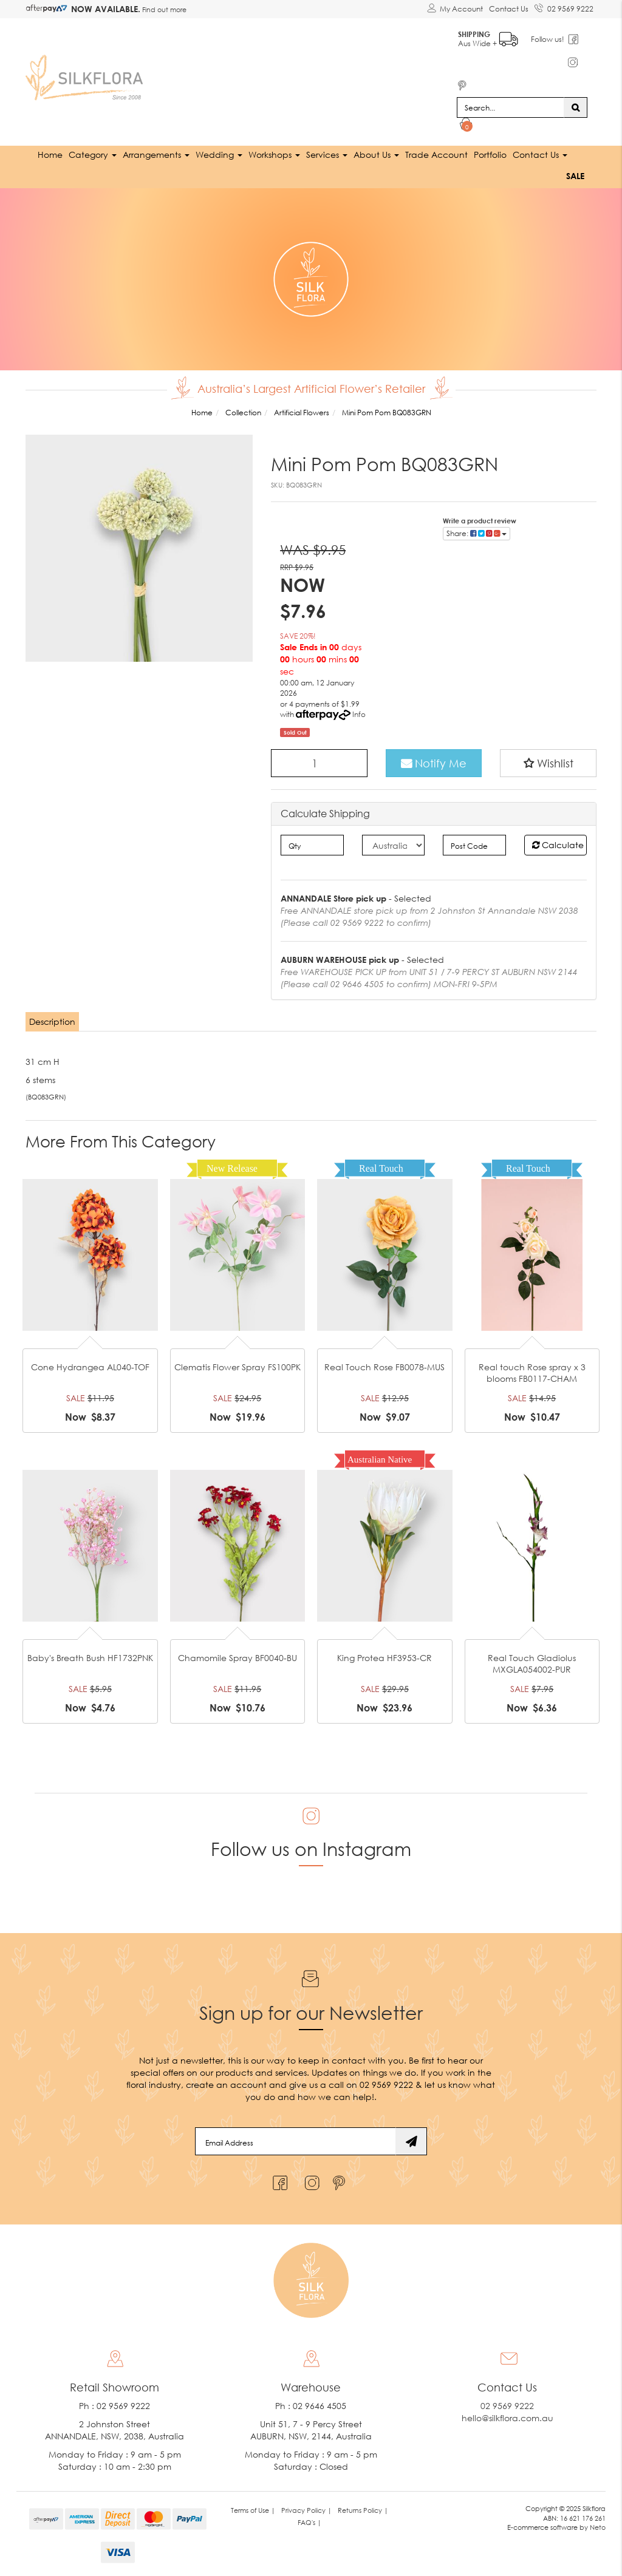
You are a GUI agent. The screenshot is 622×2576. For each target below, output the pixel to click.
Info (359, 713)
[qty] (312, 844)
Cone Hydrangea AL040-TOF (90, 1366)
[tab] (53, 1021)
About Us (376, 154)
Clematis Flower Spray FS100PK (237, 1366)
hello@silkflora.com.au (507, 2417)
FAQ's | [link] (309, 2522)
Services (326, 154)
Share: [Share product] (476, 532)
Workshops (274, 154)
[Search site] (575, 107)
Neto (598, 2527)
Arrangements (156, 154)
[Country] (393, 844)
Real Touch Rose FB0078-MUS (384, 1366)
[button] (548, 763)
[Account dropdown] (455, 9)
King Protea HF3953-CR (384, 1657)
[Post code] (474, 844)
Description (52, 1021)
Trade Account (436, 154)
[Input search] (510, 107)
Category (93, 154)
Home (50, 154)
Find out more (163, 9)
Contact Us (508, 8)
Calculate (558, 844)
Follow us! (548, 39)
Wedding (219, 154)
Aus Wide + (489, 36)
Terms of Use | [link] (253, 2509)
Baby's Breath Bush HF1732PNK (90, 1657)
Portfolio (490, 154)
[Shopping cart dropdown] (466, 125)
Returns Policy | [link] (363, 2509)
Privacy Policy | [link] (306, 2509)
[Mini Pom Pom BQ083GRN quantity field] (319, 763)
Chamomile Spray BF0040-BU (237, 1657)
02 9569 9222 (564, 6)
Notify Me (433, 762)
